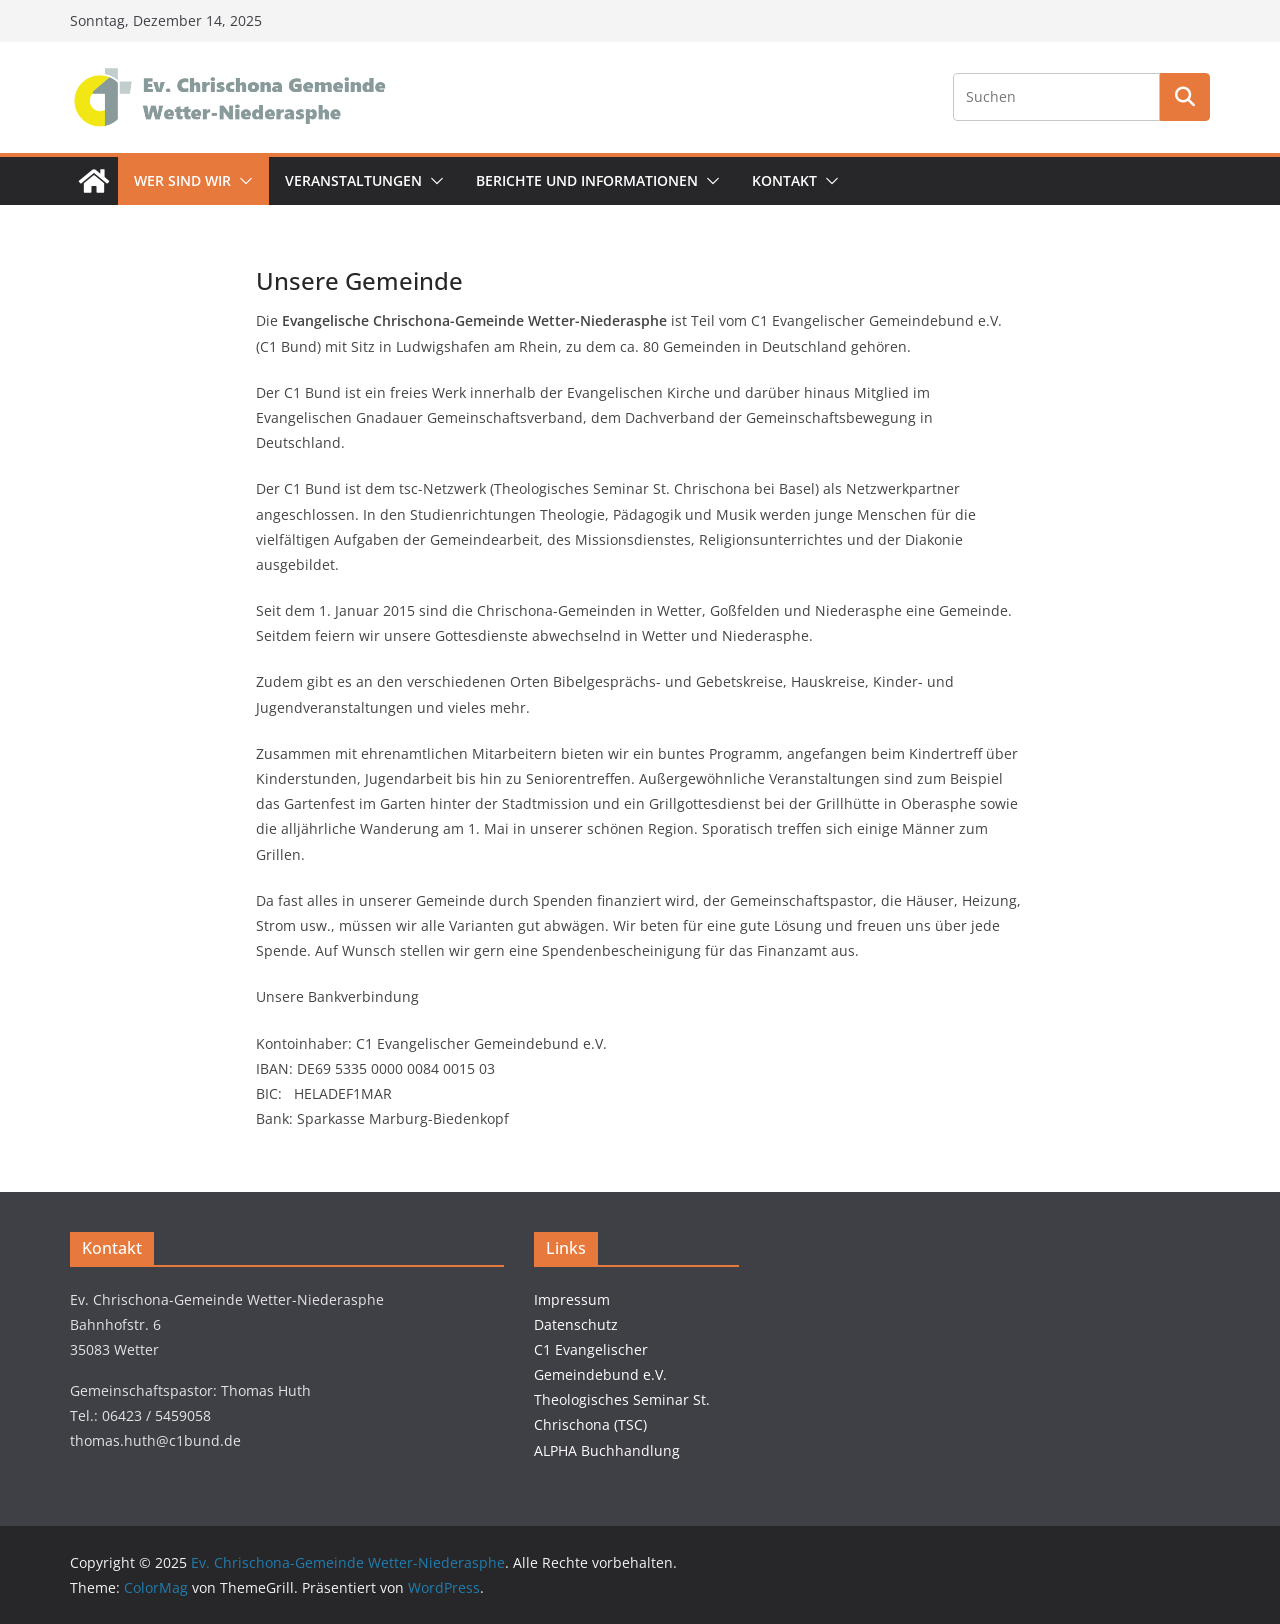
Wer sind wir (182, 180)
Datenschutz (576, 1324)
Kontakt (784, 180)
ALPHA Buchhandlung (607, 1450)
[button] (242, 181)
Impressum (572, 1299)
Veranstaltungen (353, 180)
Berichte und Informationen (587, 180)
